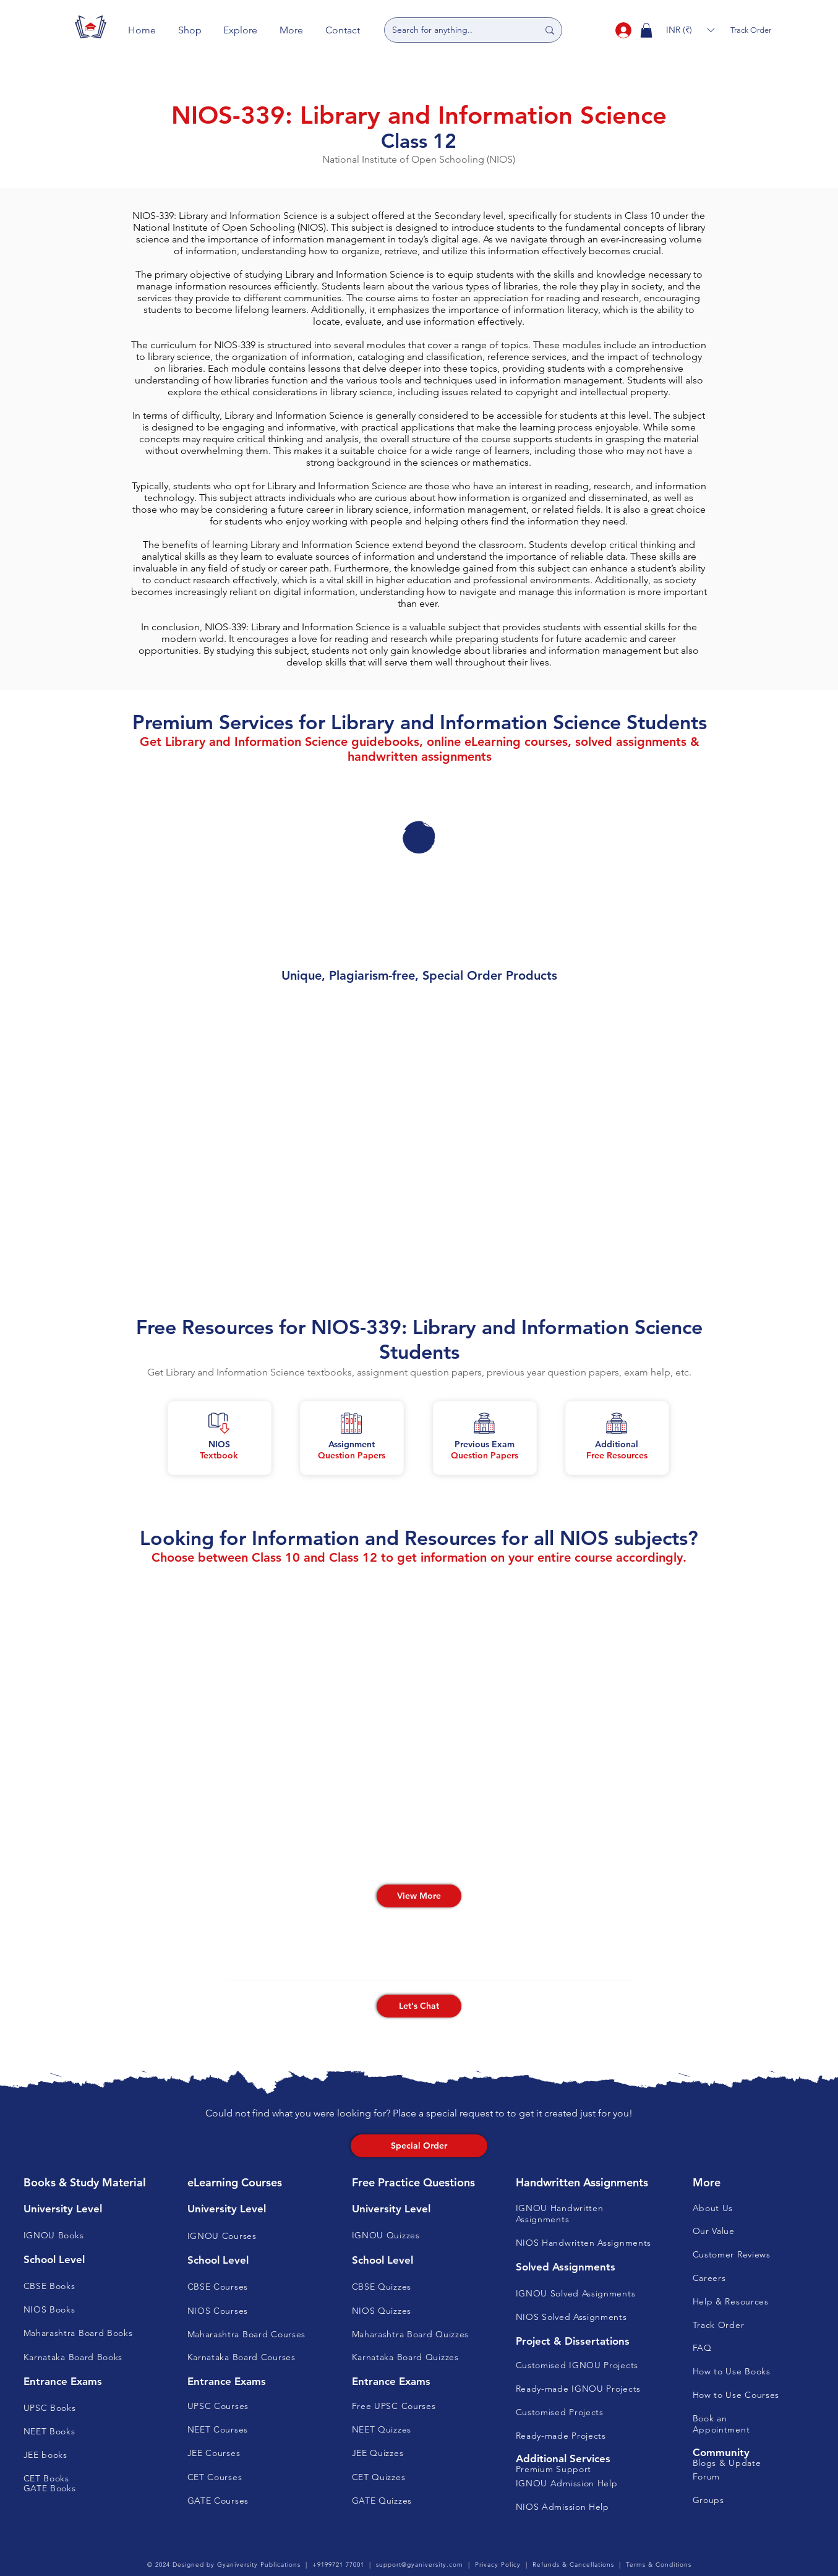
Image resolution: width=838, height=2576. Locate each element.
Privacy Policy (498, 2565)
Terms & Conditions (658, 2565)
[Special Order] (419, 2145)
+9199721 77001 (338, 2565)
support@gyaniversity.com (419, 2565)
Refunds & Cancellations (573, 2565)
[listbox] (690, 30)
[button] (189, 30)
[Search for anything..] (455, 30)
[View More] (419, 1896)
